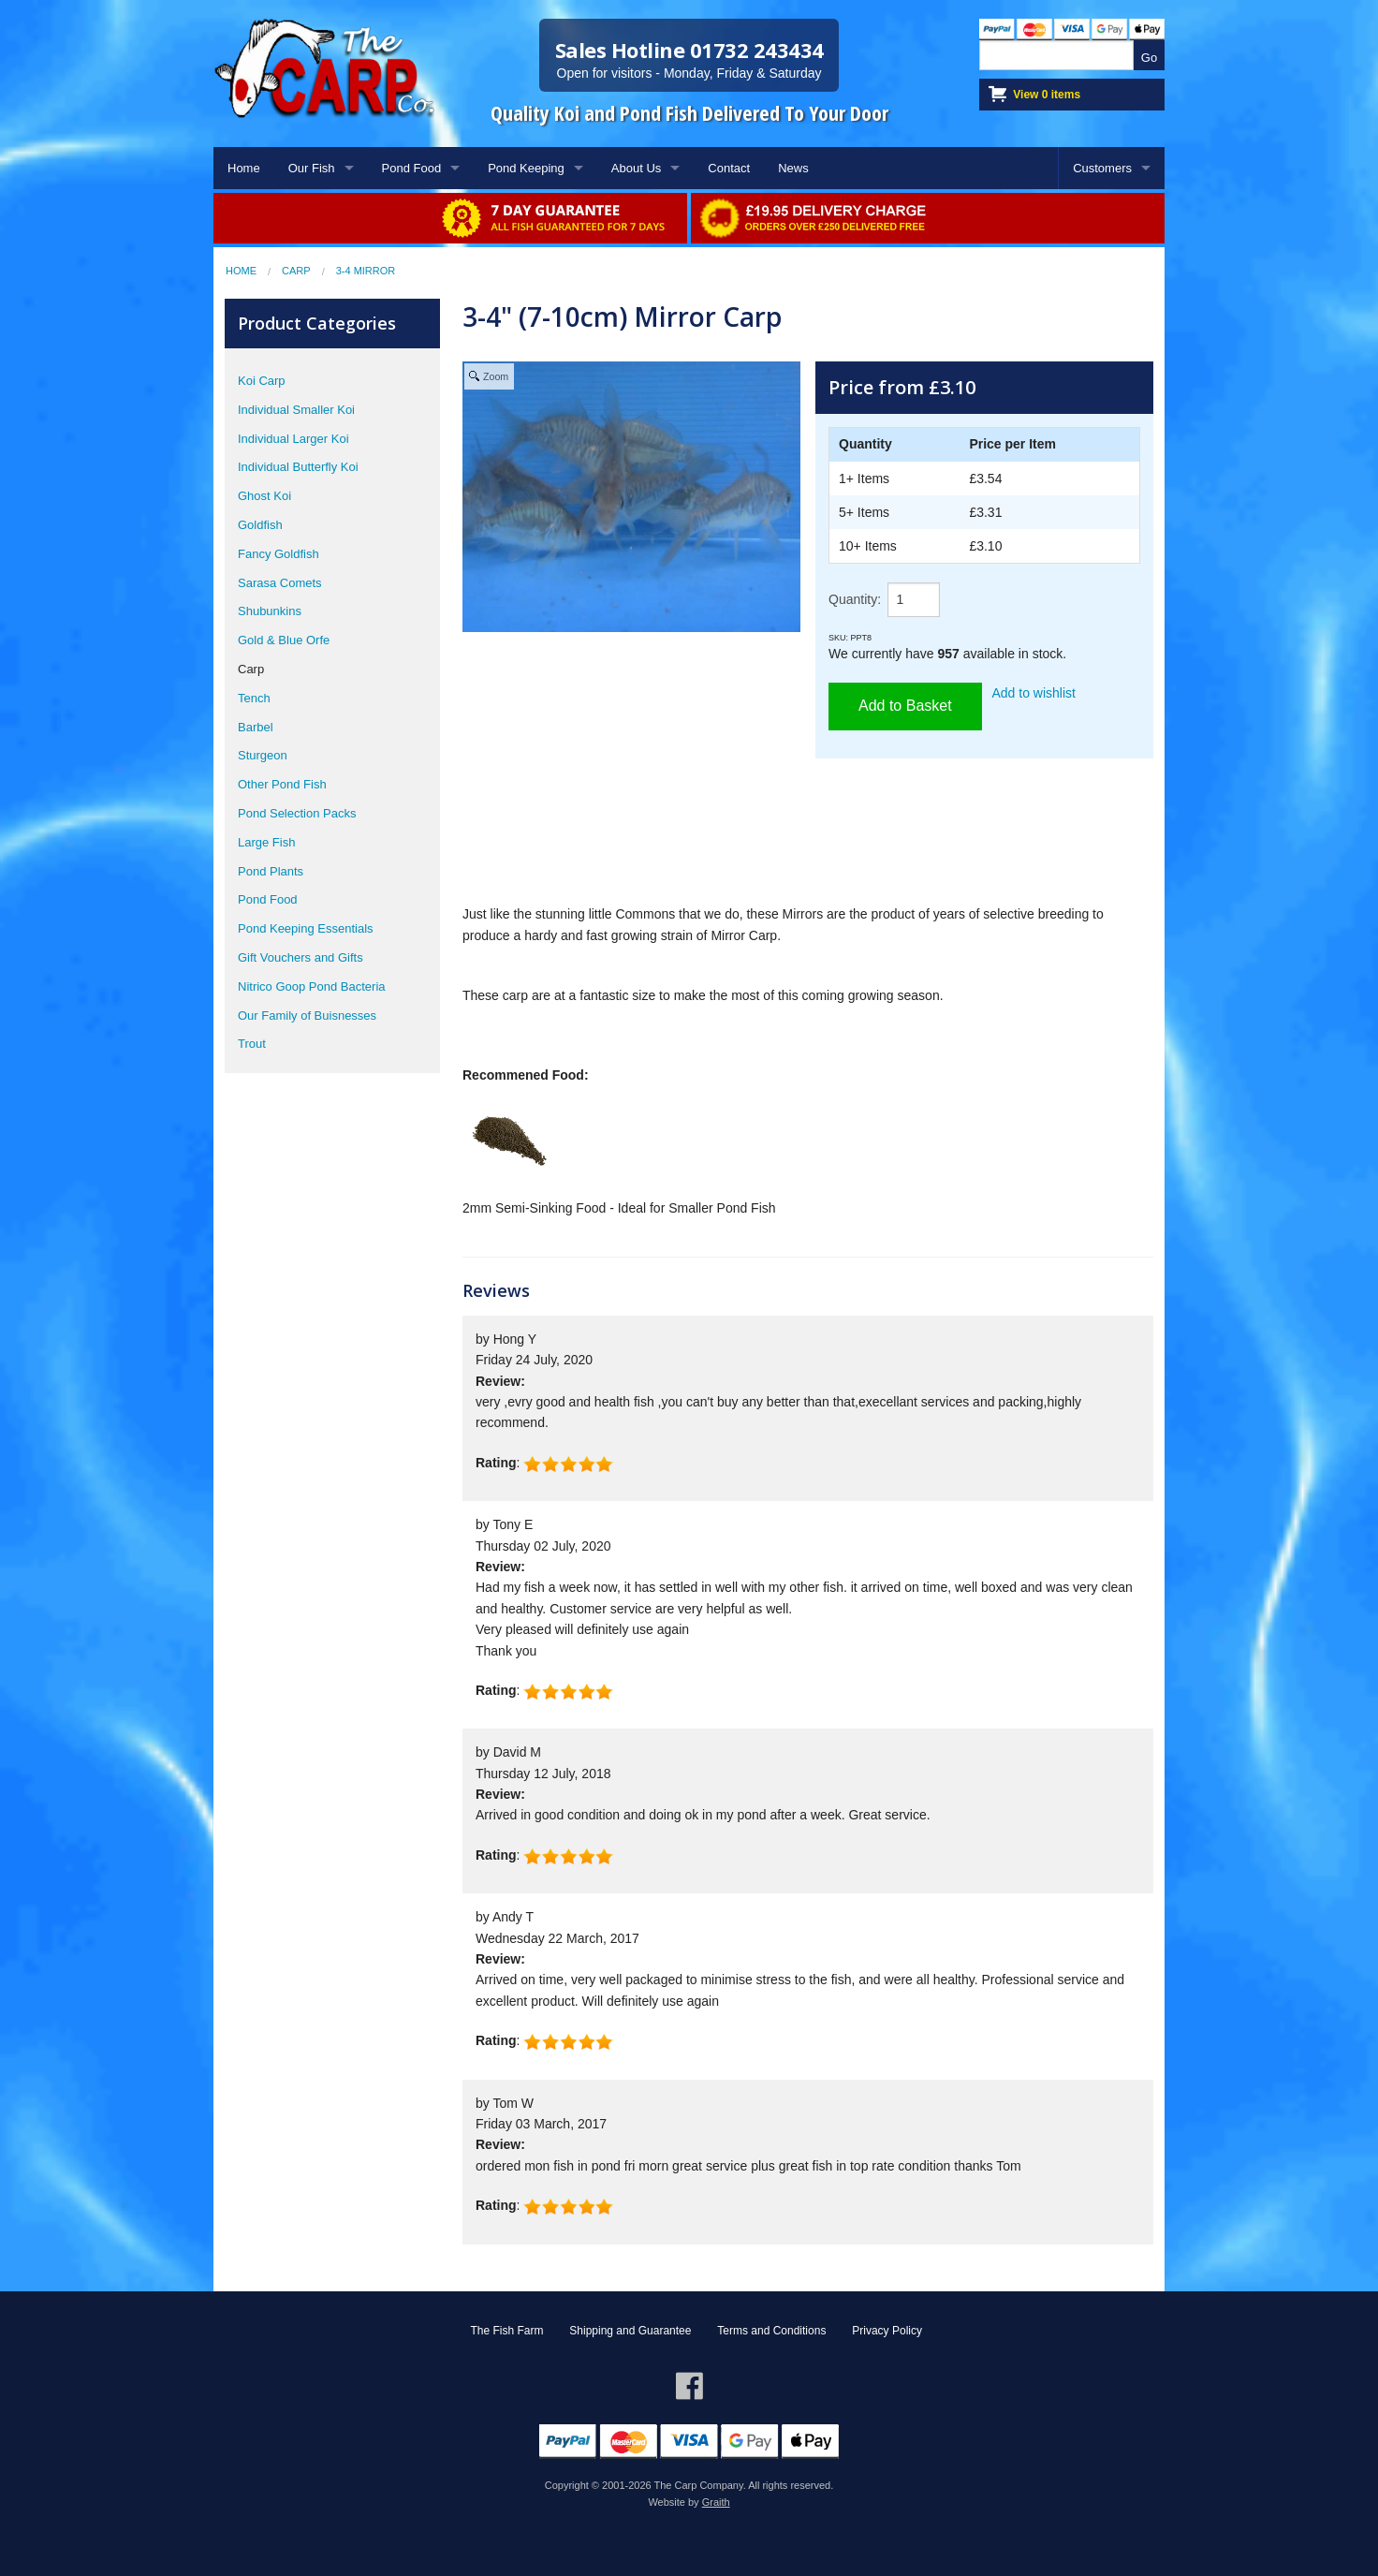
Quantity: (854, 599)
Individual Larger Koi (293, 439)
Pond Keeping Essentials (306, 928)
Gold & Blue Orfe (284, 640)
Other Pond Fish (282, 784)
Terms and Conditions (771, 2330)
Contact (729, 168)
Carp (296, 270)
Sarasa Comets (280, 583)
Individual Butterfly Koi (298, 467)
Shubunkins (269, 611)
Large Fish (266, 842)
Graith (716, 2502)
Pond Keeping (526, 168)
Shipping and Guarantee (630, 2330)
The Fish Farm (506, 2330)
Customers (1102, 168)
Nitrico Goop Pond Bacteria (312, 986)
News (793, 168)
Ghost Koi (264, 496)
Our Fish (311, 168)
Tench (254, 698)
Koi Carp (262, 381)
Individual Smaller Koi (296, 410)
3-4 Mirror (366, 270)
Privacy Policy (887, 2330)
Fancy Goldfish (278, 554)
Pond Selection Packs (297, 813)
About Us (636, 168)
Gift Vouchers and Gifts (300, 957)
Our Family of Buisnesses (307, 1015)
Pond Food (412, 168)
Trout (252, 1044)
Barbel (255, 727)
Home (243, 168)
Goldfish (260, 525)
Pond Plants (270, 871)
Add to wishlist (1034, 692)
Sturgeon (262, 755)
